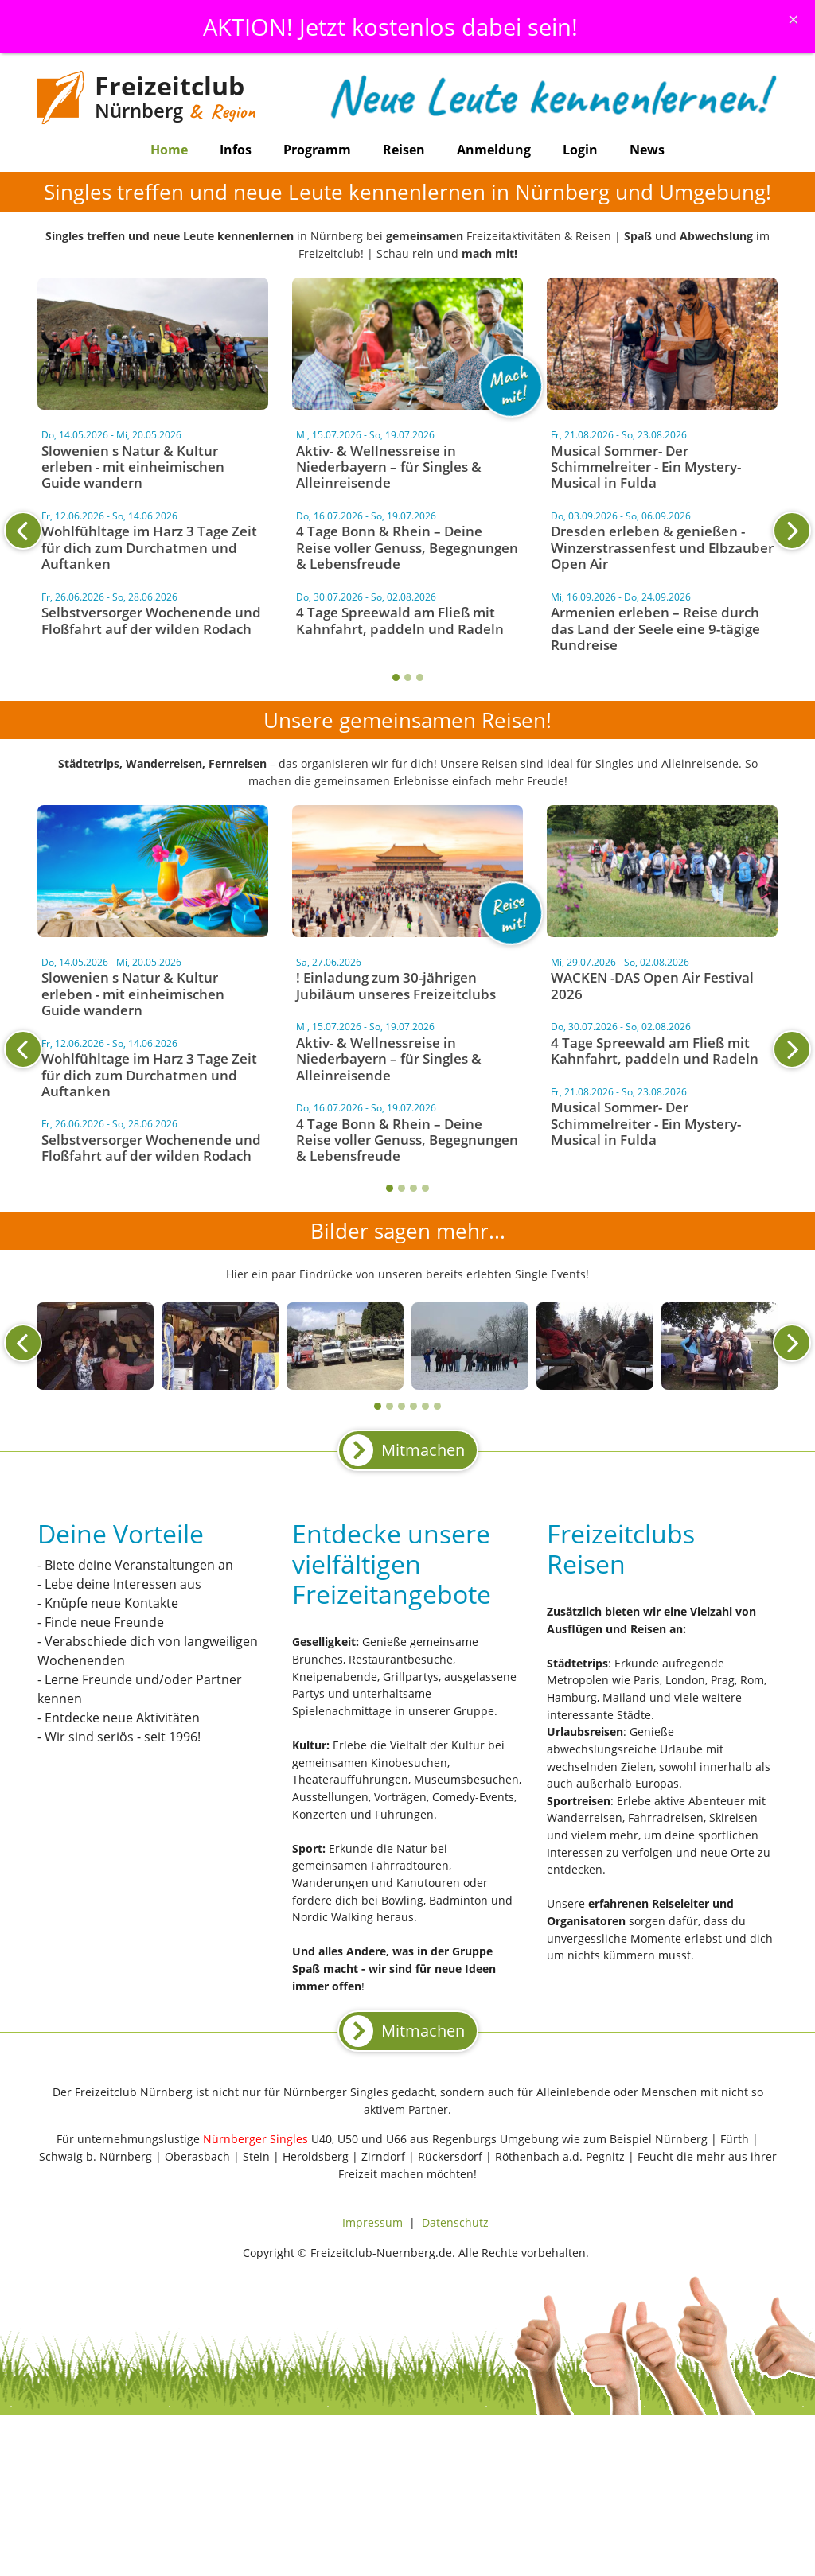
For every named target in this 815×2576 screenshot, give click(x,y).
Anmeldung (494, 149)
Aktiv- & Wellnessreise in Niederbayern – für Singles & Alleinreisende (389, 467)
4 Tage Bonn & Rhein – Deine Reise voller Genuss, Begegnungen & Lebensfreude (407, 547)
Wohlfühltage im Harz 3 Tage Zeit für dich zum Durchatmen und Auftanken (149, 547)
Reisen (404, 149)
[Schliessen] (793, 19)
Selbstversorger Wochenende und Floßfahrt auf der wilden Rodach (151, 620)
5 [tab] (425, 1406)
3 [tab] (419, 677)
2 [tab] (407, 677)
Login (580, 149)
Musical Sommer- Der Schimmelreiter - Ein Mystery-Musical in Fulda (646, 467)
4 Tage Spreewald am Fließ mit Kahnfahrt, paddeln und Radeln (400, 620)
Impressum (372, 2222)
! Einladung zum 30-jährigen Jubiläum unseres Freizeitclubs (396, 985)
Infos (236, 149)
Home (169, 149)
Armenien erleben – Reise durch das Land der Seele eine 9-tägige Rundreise (655, 628)
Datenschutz (455, 2222)
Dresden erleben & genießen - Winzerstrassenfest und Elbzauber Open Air (662, 547)
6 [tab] (437, 1406)
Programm (317, 149)
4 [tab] (425, 1188)
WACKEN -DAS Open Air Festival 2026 (652, 985)
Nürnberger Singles (255, 2138)
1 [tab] (396, 677)
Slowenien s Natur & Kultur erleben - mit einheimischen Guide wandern (132, 467)
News (647, 149)
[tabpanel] (407, 543)
